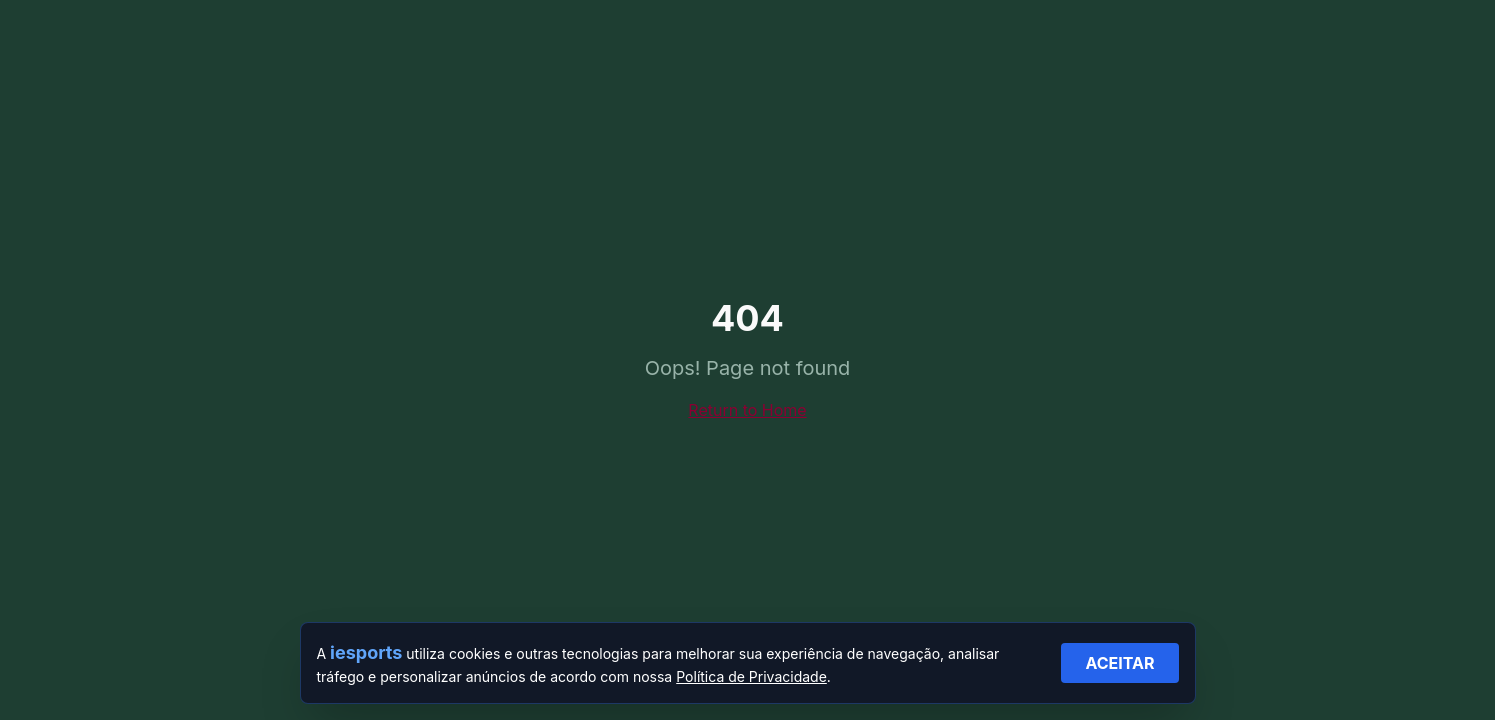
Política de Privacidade (751, 676)
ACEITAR (1119, 663)
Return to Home (747, 410)
